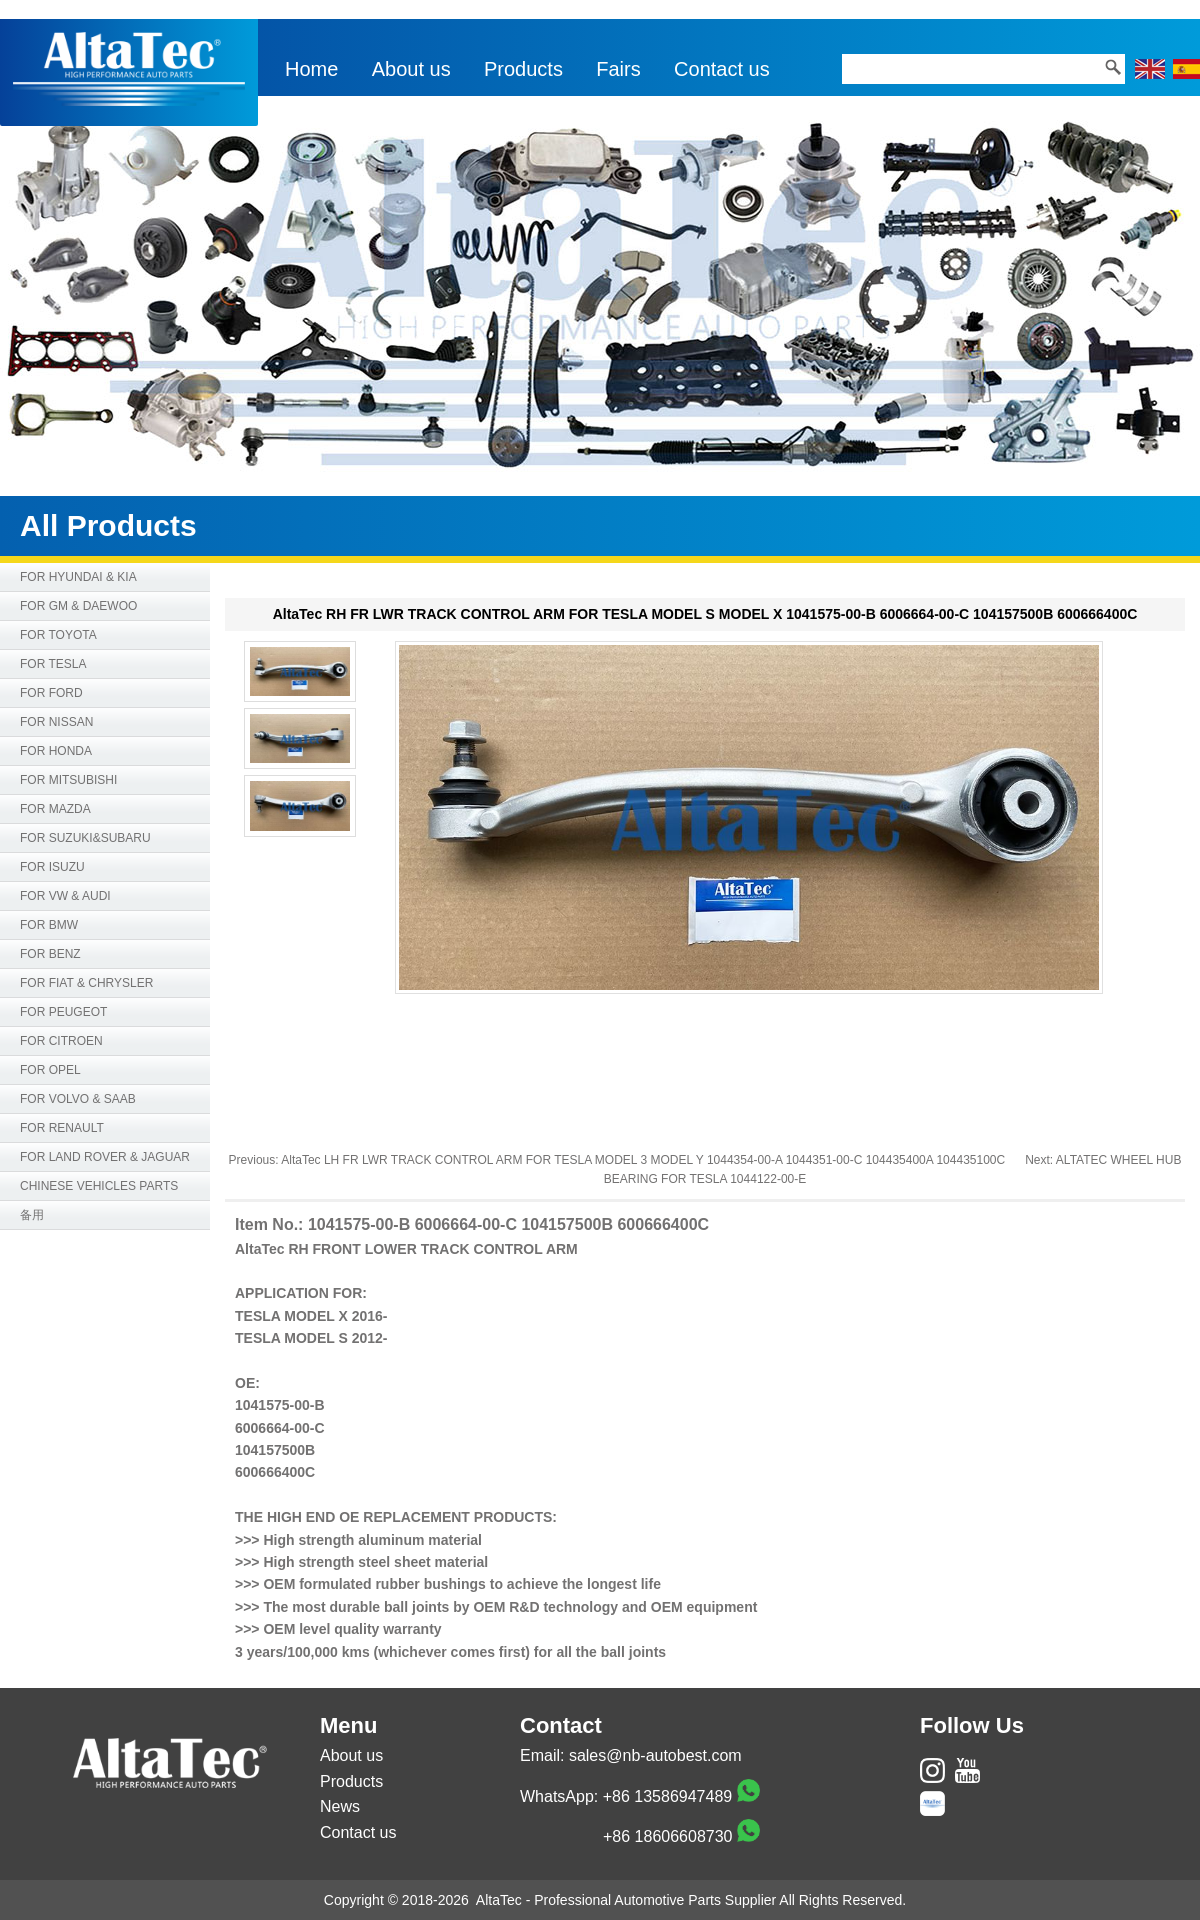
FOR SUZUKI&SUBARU (85, 838)
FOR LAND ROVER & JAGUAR (105, 1157)
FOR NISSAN (56, 722)
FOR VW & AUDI (65, 896)
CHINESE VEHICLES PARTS (99, 1186)
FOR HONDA (56, 751)
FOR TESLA (53, 664)
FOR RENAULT (62, 1128)
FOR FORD (51, 693)
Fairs (618, 69)
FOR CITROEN (61, 1041)
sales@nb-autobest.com (655, 1755)
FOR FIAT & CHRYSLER (86, 983)
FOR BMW (49, 925)
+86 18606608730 (667, 1836)
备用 (32, 1215)
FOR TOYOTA (58, 635)
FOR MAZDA (55, 809)
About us (411, 69)
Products (523, 69)
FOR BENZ (50, 954)
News (340, 1806)
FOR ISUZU (52, 867)
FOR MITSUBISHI (68, 780)
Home (311, 69)
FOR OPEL (50, 1070)
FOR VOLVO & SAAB (78, 1099)
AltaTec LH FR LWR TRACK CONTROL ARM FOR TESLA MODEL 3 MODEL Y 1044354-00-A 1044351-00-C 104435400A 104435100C (643, 1160)
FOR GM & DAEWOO (78, 606)
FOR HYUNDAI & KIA (78, 577)
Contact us (722, 69)
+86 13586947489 (667, 1796)
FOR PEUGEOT (63, 1012)
